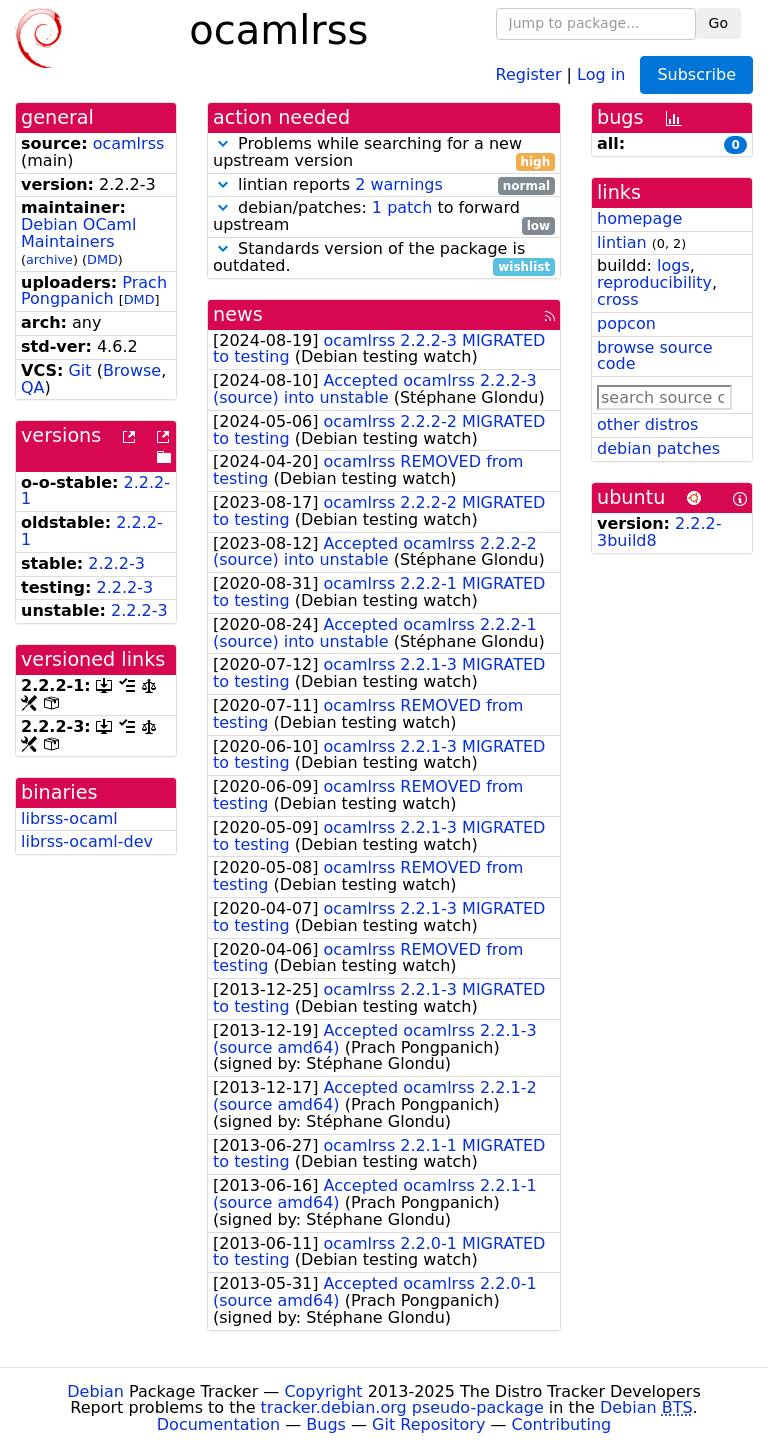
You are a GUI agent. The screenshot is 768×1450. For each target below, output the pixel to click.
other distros (647, 424)
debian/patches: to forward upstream (384, 217)
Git (79, 370)
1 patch (402, 207)
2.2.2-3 (116, 563)
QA (33, 387)
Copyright (323, 1391)
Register (529, 73)
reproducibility (654, 282)
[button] (223, 143)
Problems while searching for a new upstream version (384, 153)
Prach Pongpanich (94, 291)
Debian (95, 1391)
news (238, 314)
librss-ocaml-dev (87, 841)
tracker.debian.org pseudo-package (402, 1407)
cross (617, 299)
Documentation (218, 1424)
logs (673, 265)
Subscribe (696, 74)
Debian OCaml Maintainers (78, 233)
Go (718, 23)
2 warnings (399, 184)
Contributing (562, 1424)
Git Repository (428, 1424)
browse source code (655, 356)
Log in (601, 73)
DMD (102, 259)
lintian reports (384, 185)
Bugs (326, 1424)
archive (49, 259)
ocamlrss (129, 143)
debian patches (658, 448)
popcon (626, 323)
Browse (132, 370)
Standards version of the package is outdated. (384, 258)
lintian (622, 242)
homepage (639, 218)
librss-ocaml (69, 818)
